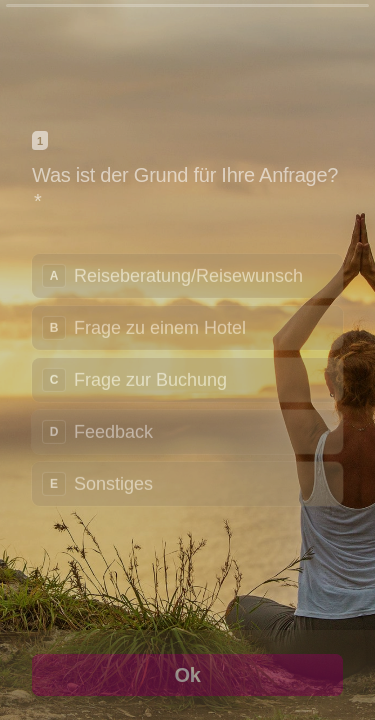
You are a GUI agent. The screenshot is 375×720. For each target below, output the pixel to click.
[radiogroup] (187, 379)
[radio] (187, 275)
